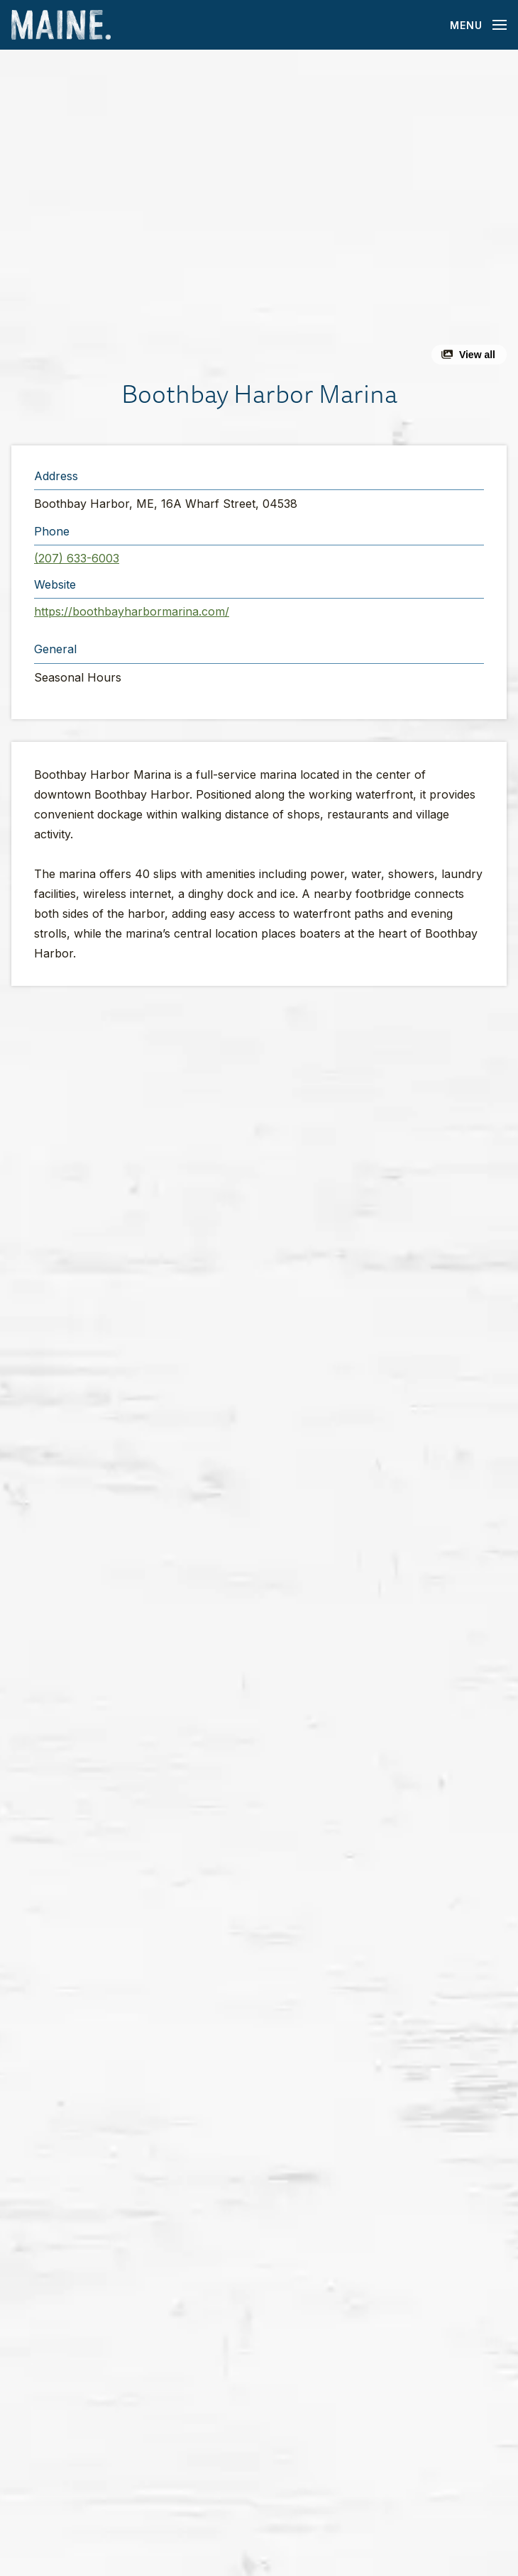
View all (477, 354)
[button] (259, 213)
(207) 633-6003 (76, 558)
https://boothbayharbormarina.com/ (131, 611)
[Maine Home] (61, 25)
